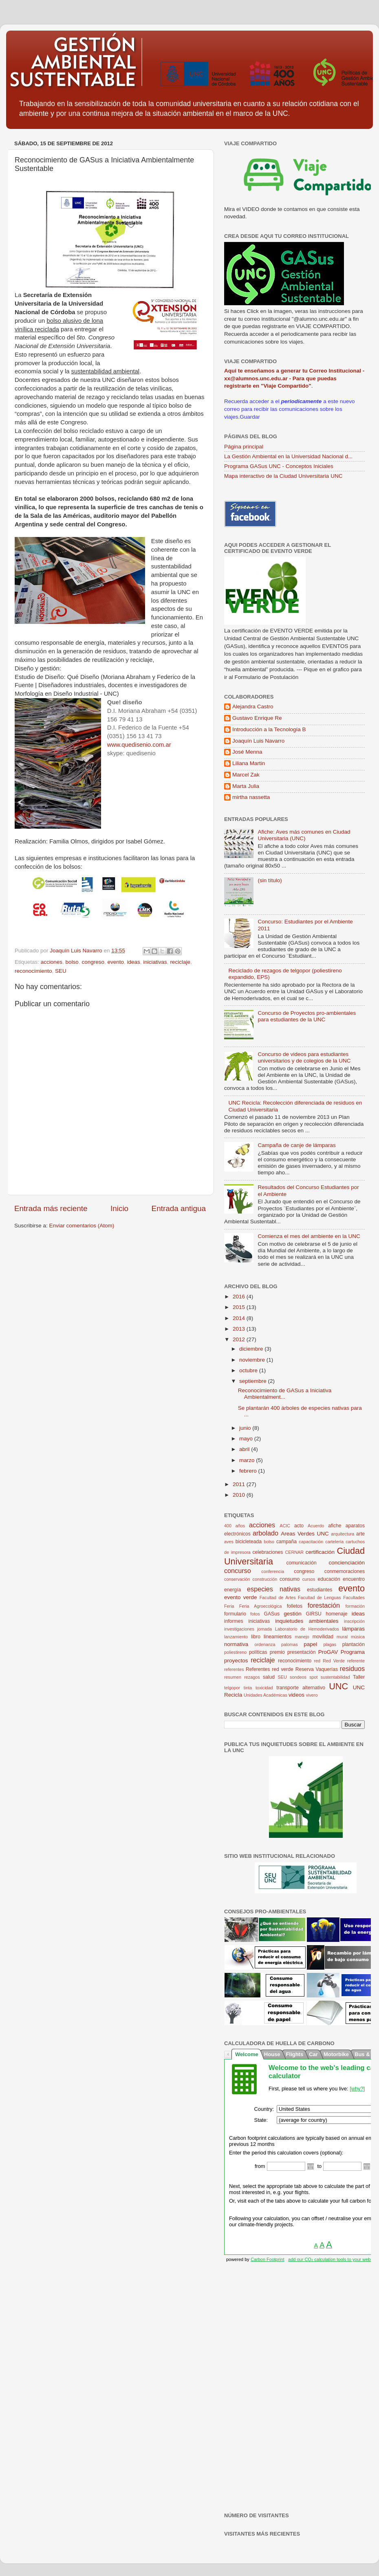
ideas (133, 962)
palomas (289, 1644)
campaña (286, 1541)
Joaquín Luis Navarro (258, 741)
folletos (294, 1606)
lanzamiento (236, 1636)
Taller (359, 1677)
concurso (237, 1570)
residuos (352, 1668)
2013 (240, 1329)
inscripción (354, 1621)
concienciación (346, 1563)
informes (233, 1621)
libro (255, 1637)
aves (229, 1541)
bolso (72, 962)
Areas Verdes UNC (305, 1534)
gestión (293, 1614)
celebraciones (267, 1552)
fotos (255, 1613)
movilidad (323, 1637)
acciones (51, 962)
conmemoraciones (344, 1571)
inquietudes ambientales (306, 1621)
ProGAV (328, 1652)
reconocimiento (33, 971)
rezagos (252, 1677)
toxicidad (264, 1687)
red (317, 1660)
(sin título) (270, 880)
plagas (329, 1644)
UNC (338, 1686)
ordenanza (264, 1644)
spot (313, 1677)
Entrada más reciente (51, 1208)
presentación (301, 1652)
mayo (246, 1439)
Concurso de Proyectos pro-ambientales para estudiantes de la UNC (307, 1016)
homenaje (336, 1614)
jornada (264, 1628)
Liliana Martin (248, 763)
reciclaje (180, 962)
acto (299, 1526)
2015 (240, 1307)
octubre (249, 1370)
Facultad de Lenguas (319, 1597)
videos (296, 1695)
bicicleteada (249, 1541)
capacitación (311, 1541)
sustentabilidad (335, 1677)
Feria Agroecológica (260, 1606)
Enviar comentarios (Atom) (82, 1226)
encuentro (354, 1579)
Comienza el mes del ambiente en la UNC (309, 1236)
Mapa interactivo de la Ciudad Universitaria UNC (283, 476)
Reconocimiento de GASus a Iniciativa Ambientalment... (285, 1393)
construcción (265, 1579)
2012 (240, 1339)
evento (115, 962)
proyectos (236, 1660)
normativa (236, 1644)
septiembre (253, 1381)
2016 (240, 1297)
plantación (353, 1644)
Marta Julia (245, 786)
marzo (247, 1460)
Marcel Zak (246, 775)
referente (356, 1660)
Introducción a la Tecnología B (269, 729)
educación (328, 1579)
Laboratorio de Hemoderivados (307, 1628)
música (358, 1636)
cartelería (334, 1541)
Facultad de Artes (278, 1597)
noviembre (253, 1360)
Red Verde (334, 1660)
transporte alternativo (300, 1688)
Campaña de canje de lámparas (296, 1145)
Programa (353, 1652)
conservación (237, 1579)
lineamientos (277, 1637)
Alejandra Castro (252, 706)
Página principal (243, 447)
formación (355, 1606)
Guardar (250, 417)
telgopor (232, 1687)
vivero (312, 1695)
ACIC (285, 1525)
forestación (324, 1605)
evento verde (240, 1597)
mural (342, 1636)
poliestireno (235, 1652)
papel (310, 1644)
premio (277, 1652)
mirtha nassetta (251, 797)
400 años (234, 1525)
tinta (248, 1687)
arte (360, 1534)
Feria (229, 1606)
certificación (320, 1552)
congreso (93, 962)
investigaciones (239, 1628)
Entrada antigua (179, 1208)
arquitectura (342, 1533)
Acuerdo (316, 1525)
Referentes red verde (269, 1669)
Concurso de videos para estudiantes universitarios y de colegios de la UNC (304, 1057)
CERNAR (294, 1552)
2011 (240, 1484)
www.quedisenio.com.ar (139, 744)
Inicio (119, 1208)
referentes (234, 1669)
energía (232, 1590)
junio (245, 1428)
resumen (232, 1677)
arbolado (265, 1533)
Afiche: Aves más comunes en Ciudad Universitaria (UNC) (304, 835)
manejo (302, 1636)
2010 (240, 1495)
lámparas (353, 1629)
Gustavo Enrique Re (257, 718)
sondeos (298, 1677)
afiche (334, 1526)
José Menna (247, 752)
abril (245, 1449)
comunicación (301, 1563)
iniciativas (155, 962)
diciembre (251, 1349)
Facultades (354, 1597)
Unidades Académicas (265, 1695)
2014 (240, 1318)
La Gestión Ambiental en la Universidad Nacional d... (288, 456)
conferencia (272, 1571)
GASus (272, 1614)
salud (269, 1677)
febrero (248, 1471)
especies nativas (273, 1589)
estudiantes (319, 1590)
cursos (308, 1579)
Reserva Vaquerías (316, 1669)
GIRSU (313, 1614)
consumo (290, 1579)
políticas (258, 1652)
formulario (235, 1614)
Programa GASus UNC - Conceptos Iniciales (278, 466)
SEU (60, 971)
